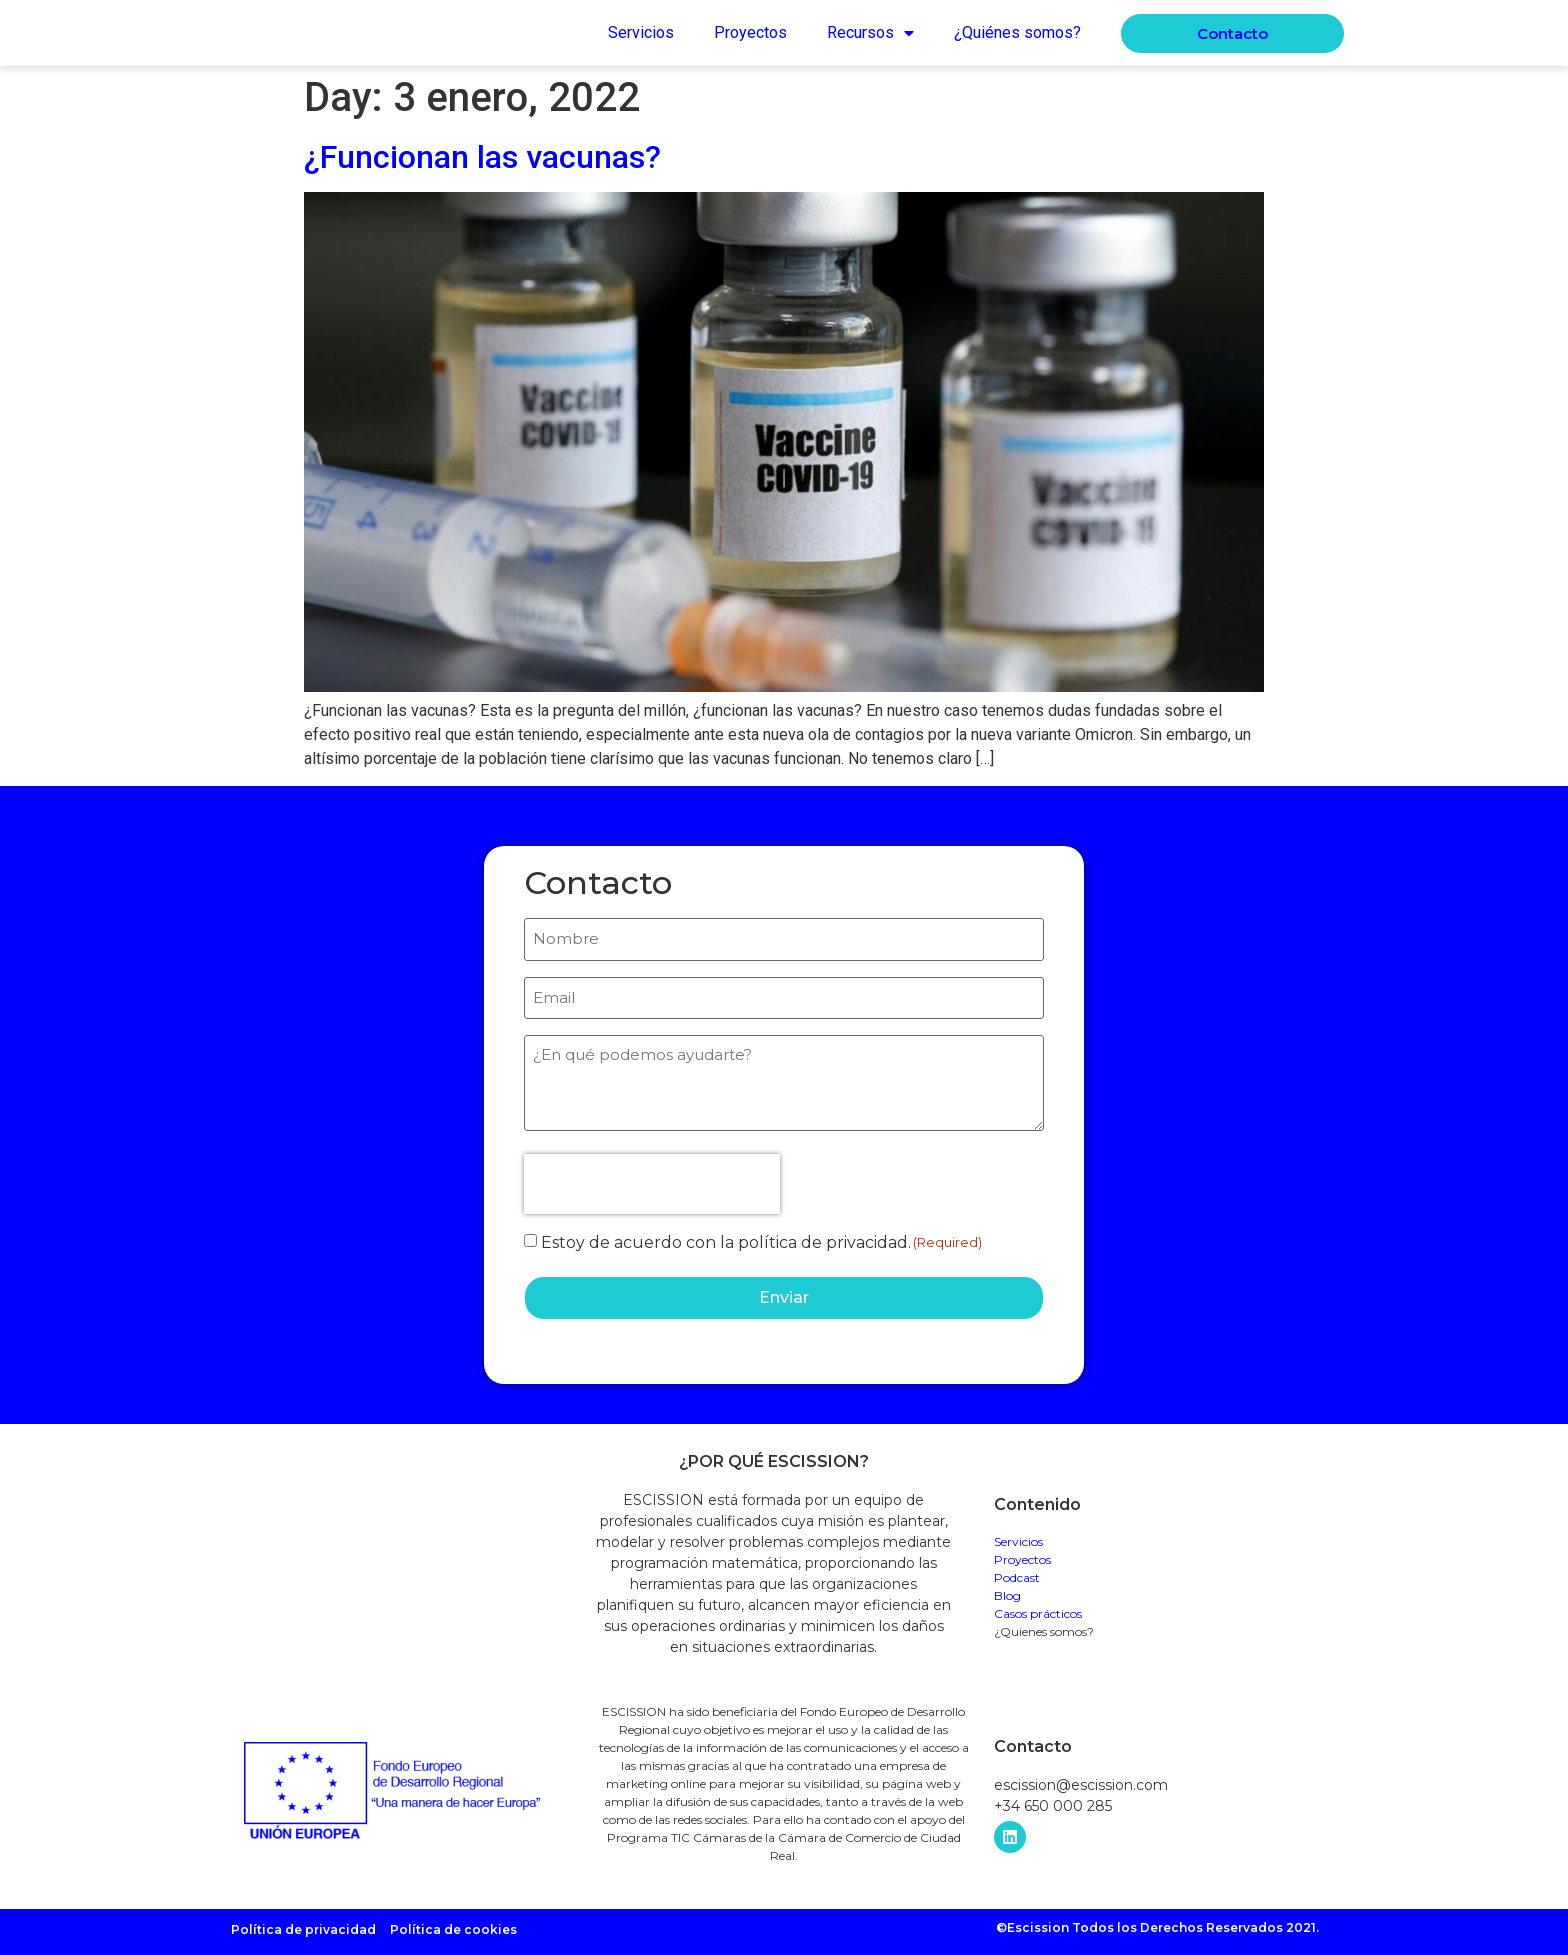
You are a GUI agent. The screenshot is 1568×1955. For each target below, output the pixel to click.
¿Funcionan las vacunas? (482, 157)
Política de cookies (453, 1923)
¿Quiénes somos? (1017, 32)
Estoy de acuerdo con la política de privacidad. (726, 1239)
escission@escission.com (1081, 1779)
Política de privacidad (303, 1923)
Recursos (870, 33)
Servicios (641, 32)
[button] (1232, 33)
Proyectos (750, 32)
